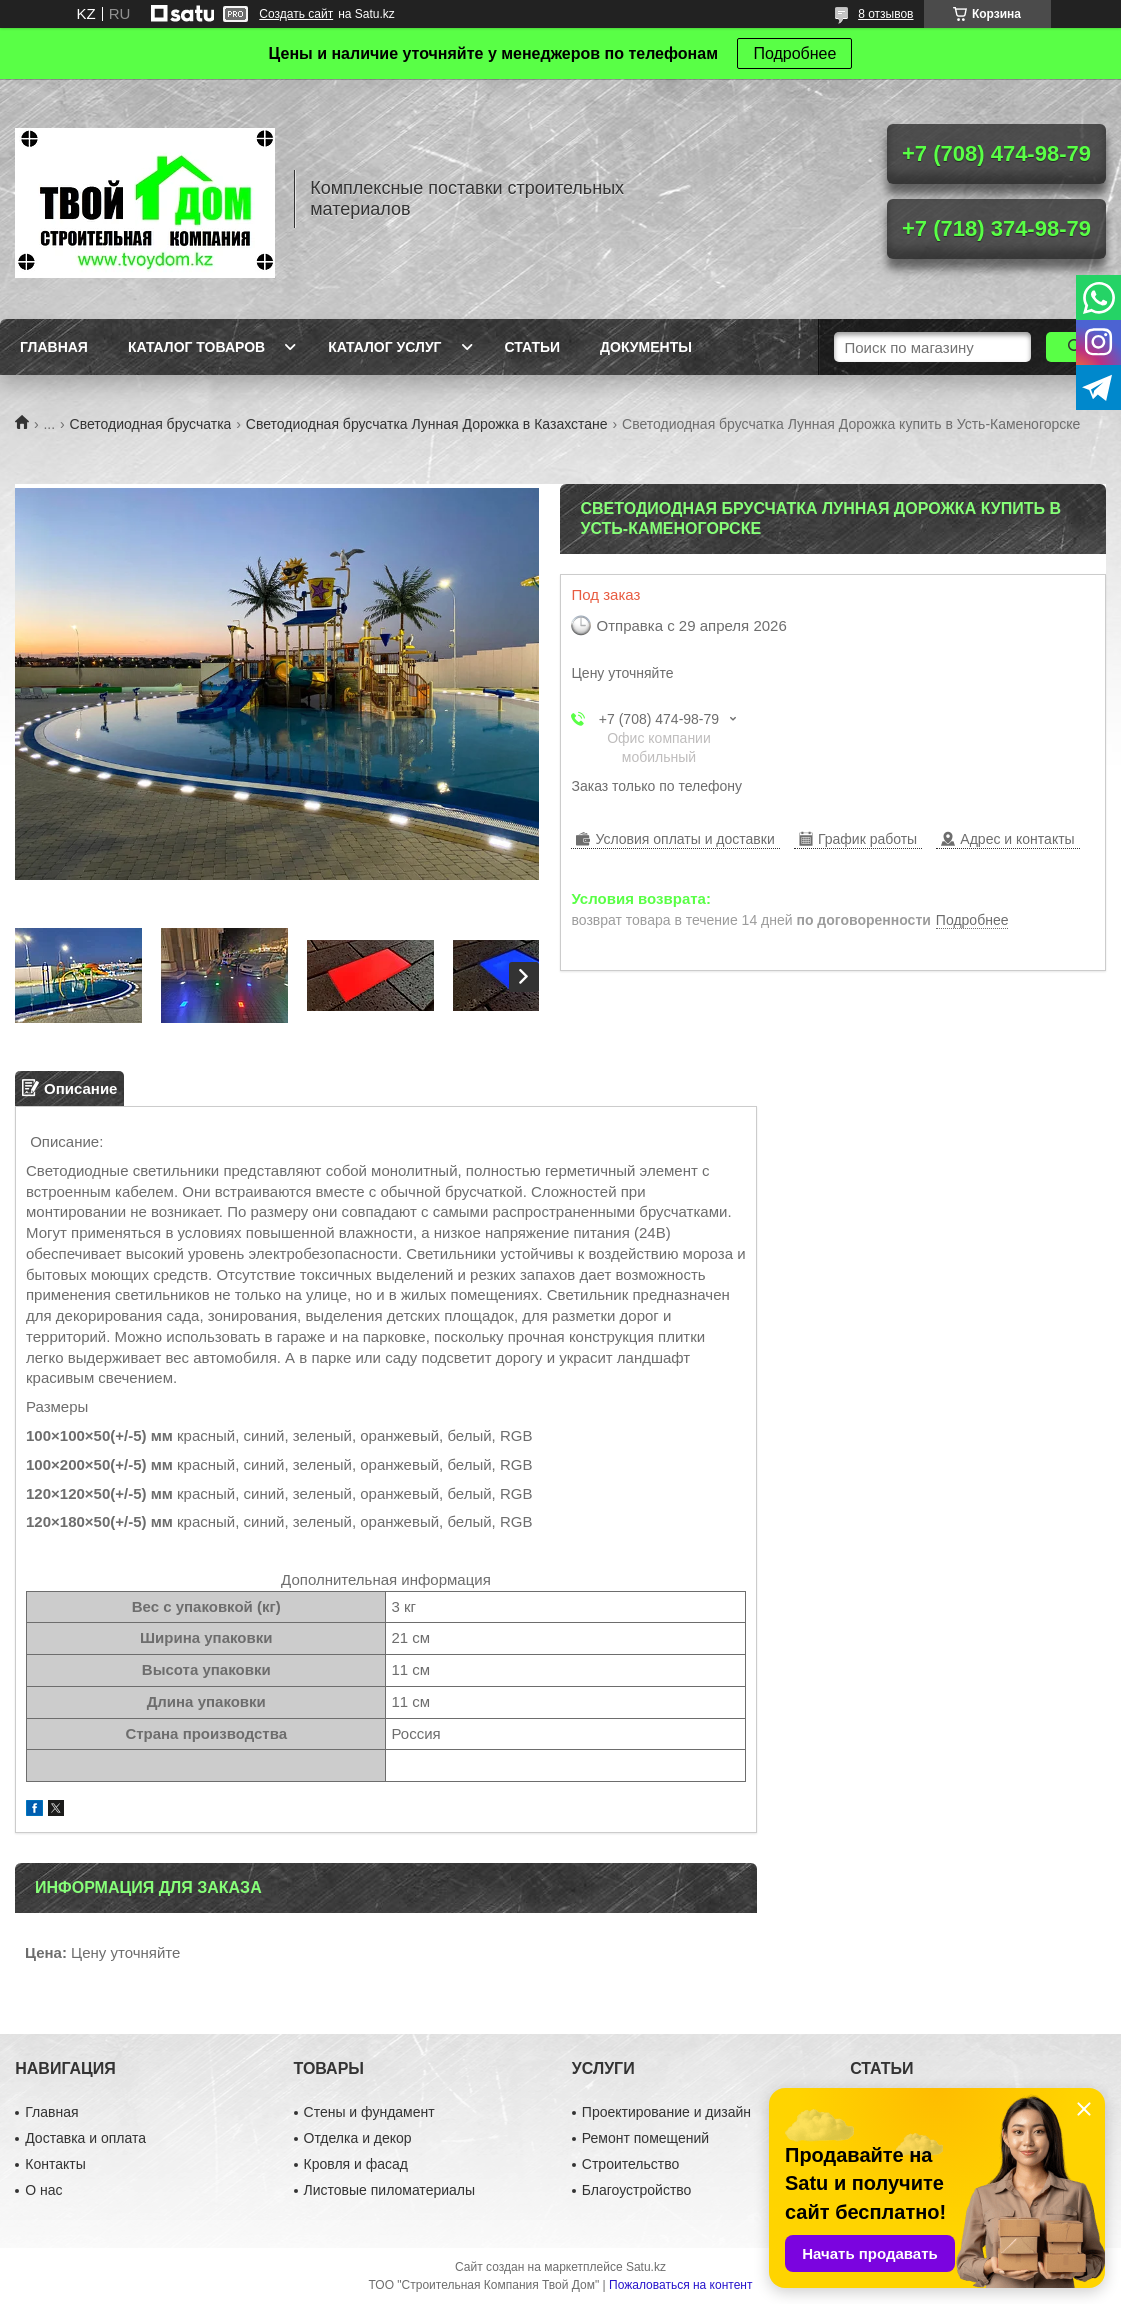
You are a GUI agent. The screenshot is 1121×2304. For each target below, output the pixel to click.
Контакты (55, 2164)
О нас (43, 2190)
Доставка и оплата (85, 2138)
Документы (646, 347)
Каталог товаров (196, 347)
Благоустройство (637, 2190)
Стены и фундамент (369, 2112)
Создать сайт (296, 14)
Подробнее (794, 53)
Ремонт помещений (645, 2138)
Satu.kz (646, 2267)
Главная (54, 347)
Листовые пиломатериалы (390, 2190)
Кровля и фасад (356, 2164)
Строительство (630, 2164)
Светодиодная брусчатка (151, 424)
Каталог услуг (384, 347)
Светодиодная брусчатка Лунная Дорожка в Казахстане (427, 424)
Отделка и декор (358, 2138)
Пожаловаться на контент (680, 2285)
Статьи (533, 347)
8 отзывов (885, 14)
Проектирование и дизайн (666, 2112)
